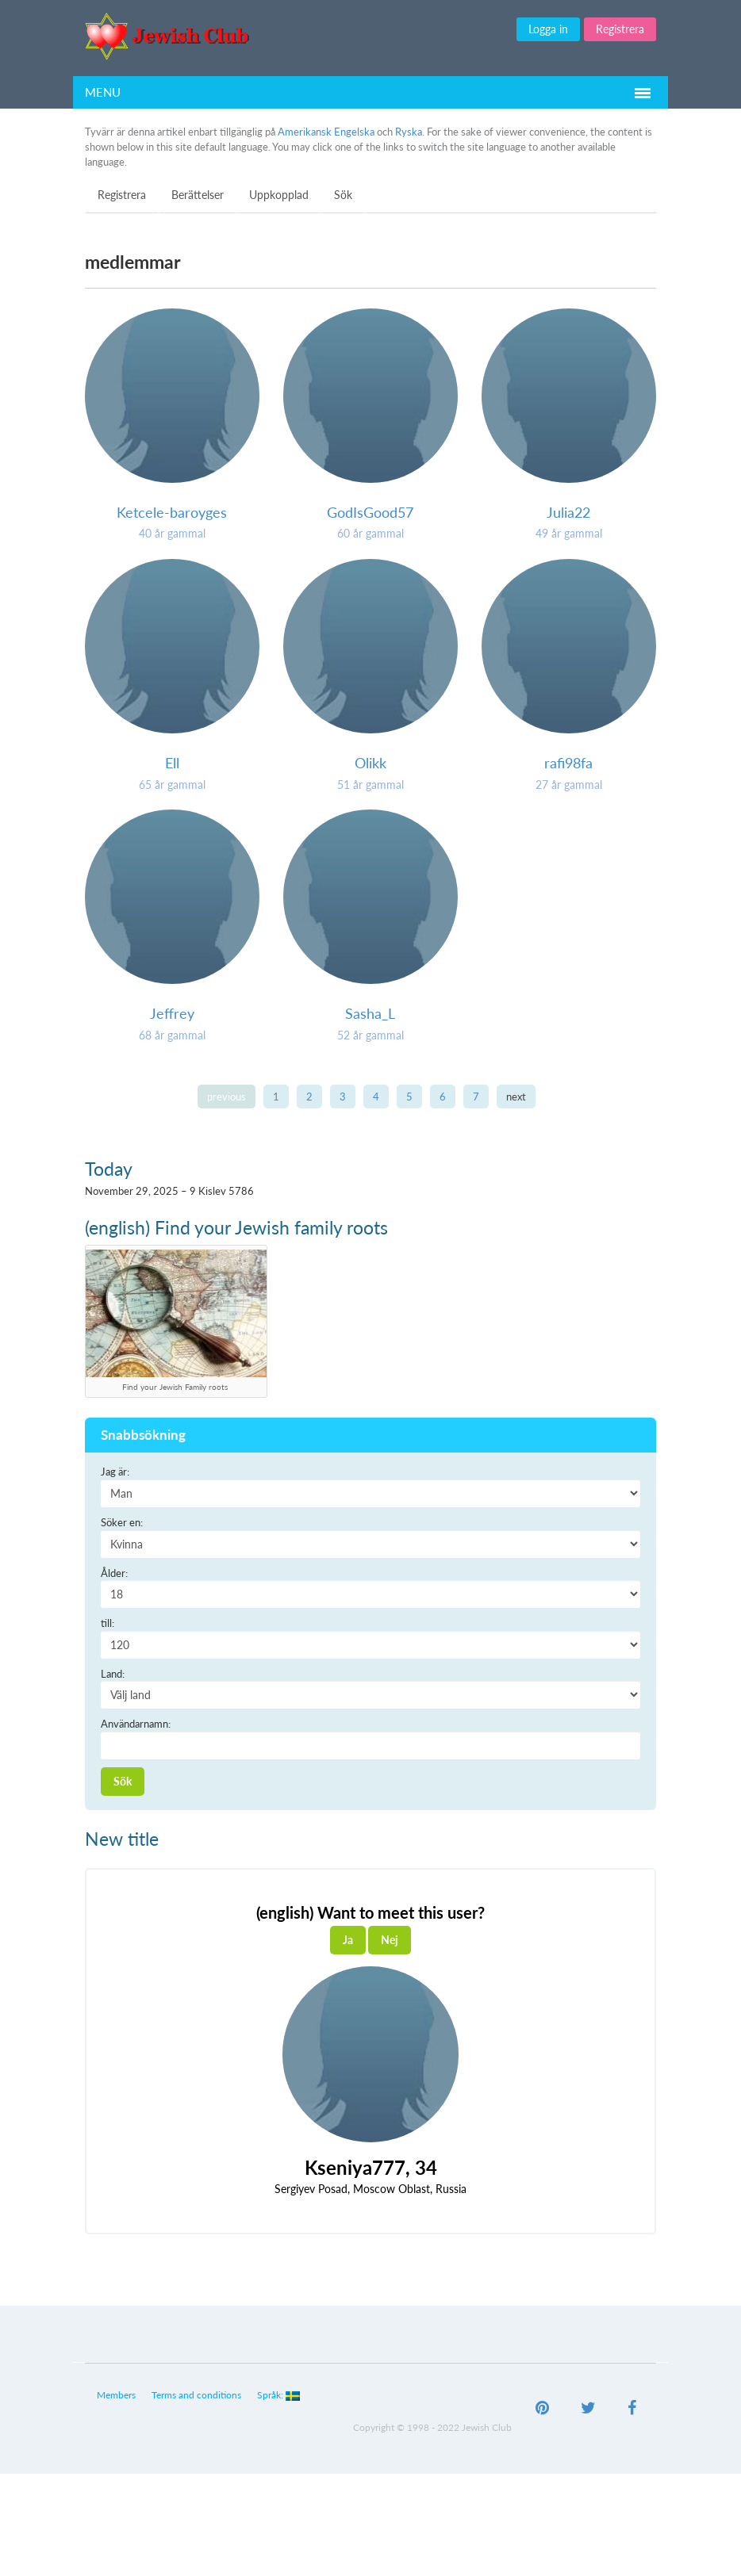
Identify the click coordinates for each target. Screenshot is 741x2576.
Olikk (370, 762)
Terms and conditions (196, 2395)
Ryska (408, 131)
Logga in (548, 29)
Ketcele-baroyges (172, 512)
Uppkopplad (279, 194)
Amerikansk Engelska (326, 131)
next (516, 1096)
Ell (172, 762)
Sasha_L (370, 1013)
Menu (103, 92)
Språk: (278, 2395)
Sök (343, 194)
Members (116, 2395)
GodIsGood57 (370, 512)
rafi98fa (568, 762)
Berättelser (197, 194)
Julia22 (568, 512)
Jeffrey (172, 1013)
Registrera (620, 29)
